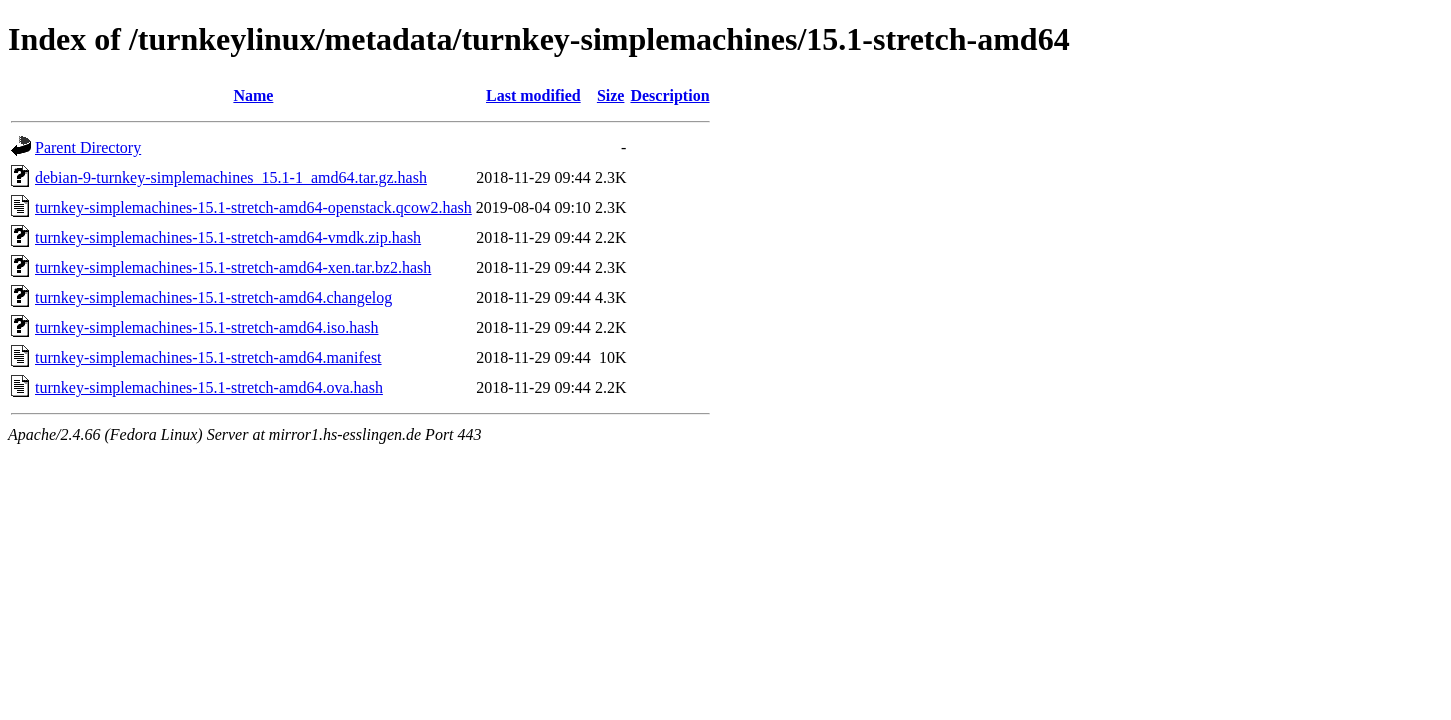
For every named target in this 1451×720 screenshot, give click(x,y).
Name (253, 95)
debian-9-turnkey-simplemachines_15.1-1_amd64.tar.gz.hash (231, 177)
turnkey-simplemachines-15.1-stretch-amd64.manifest (208, 357)
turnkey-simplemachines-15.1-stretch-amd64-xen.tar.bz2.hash (233, 267)
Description (669, 95)
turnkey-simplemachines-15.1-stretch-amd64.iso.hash (206, 327)
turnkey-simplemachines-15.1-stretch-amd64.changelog (213, 297)
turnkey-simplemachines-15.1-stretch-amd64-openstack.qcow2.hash (253, 207)
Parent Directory (88, 147)
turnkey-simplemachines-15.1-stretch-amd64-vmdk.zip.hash (228, 237)
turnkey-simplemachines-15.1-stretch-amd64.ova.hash (209, 387)
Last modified (533, 95)
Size (611, 95)
